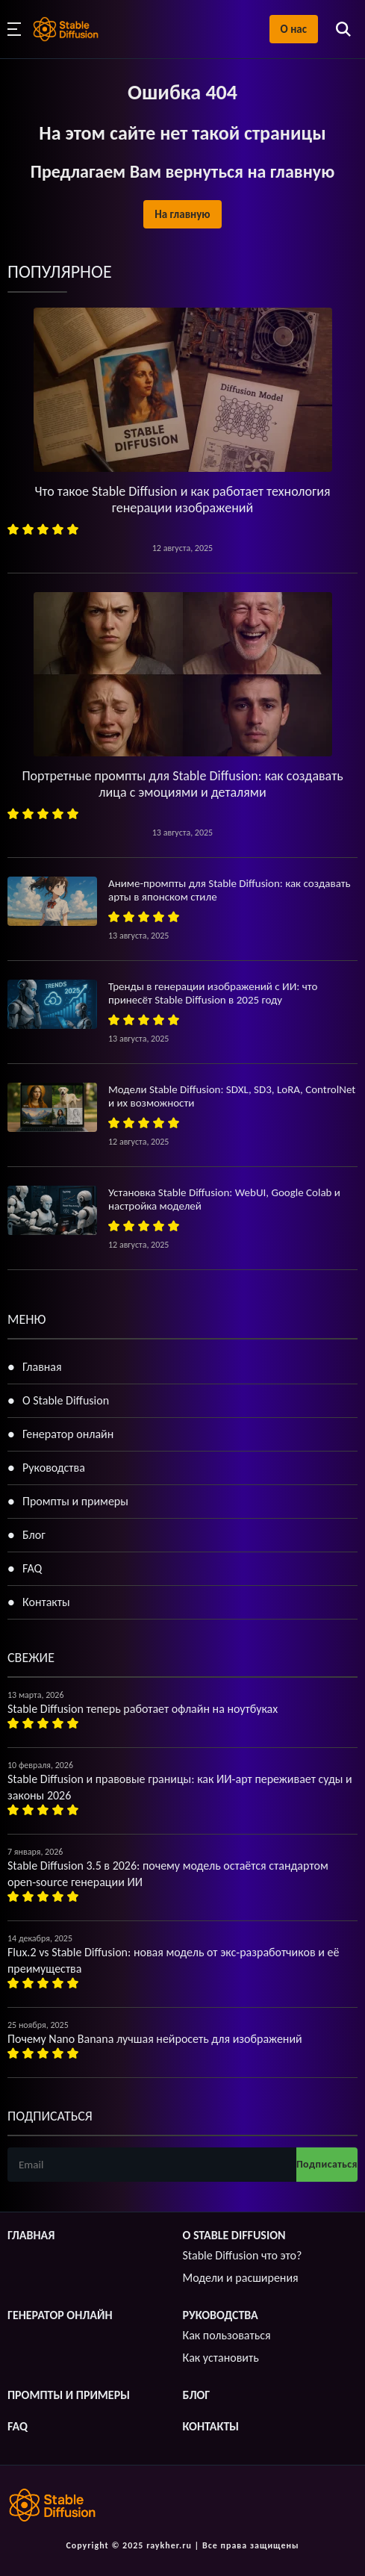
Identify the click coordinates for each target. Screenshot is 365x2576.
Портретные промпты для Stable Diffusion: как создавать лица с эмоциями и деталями (182, 784)
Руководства (53, 1467)
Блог (34, 1535)
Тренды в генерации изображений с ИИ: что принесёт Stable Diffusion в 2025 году (212, 993)
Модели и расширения (241, 2278)
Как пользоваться (227, 2335)
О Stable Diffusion (65, 1400)
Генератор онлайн (67, 1434)
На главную (182, 214)
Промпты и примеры (75, 1501)
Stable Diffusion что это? (242, 2255)
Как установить (221, 2358)
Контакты (46, 1602)
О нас (294, 29)
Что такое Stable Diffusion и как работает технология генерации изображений (182, 499)
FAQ (32, 1568)
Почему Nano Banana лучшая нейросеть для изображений (154, 2039)
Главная (42, 1367)
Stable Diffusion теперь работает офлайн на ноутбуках (142, 1709)
